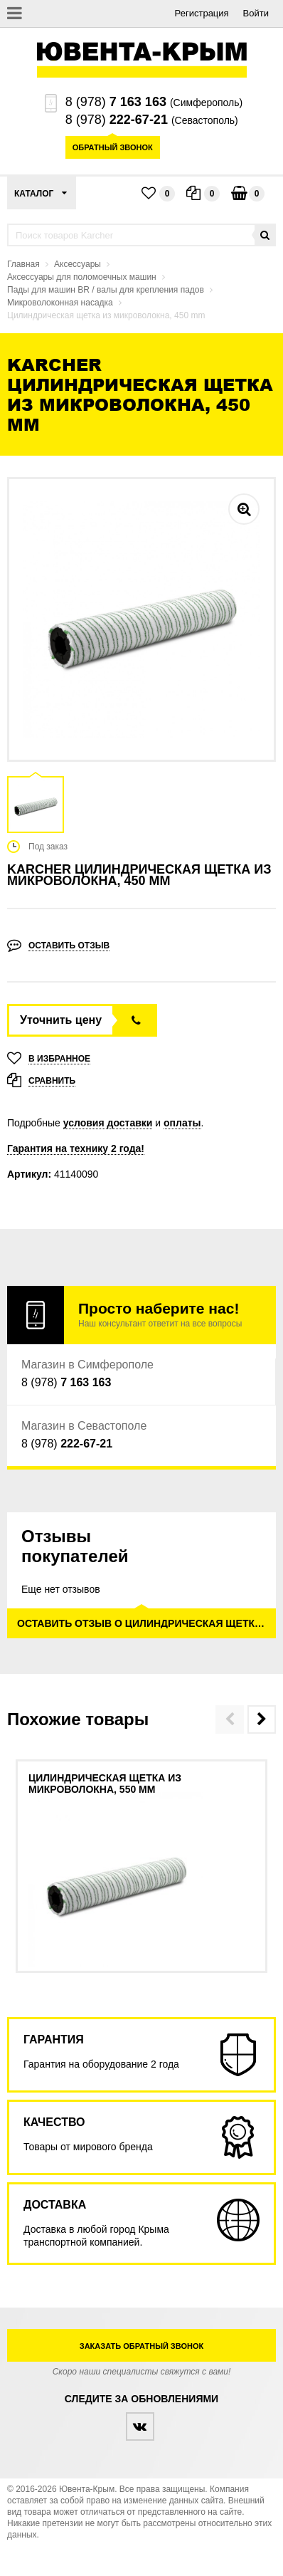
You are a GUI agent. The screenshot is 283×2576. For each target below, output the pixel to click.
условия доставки (108, 1123)
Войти (256, 13)
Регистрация (202, 13)
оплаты (182, 1123)
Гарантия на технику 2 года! (75, 1148)
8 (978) (115, 102)
